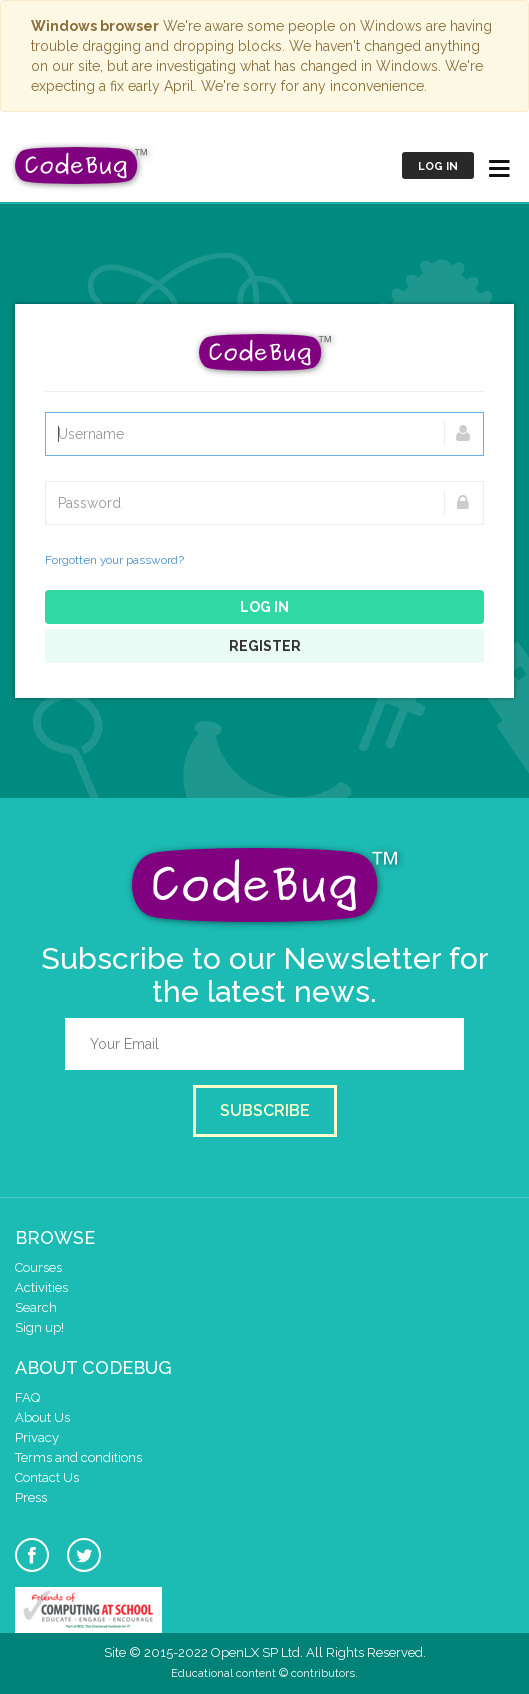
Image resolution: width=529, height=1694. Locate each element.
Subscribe (265, 1110)
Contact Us (47, 1477)
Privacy (37, 1437)
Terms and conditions (78, 1457)
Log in (438, 166)
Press (31, 1497)
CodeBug (82, 165)
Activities (41, 1287)
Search (36, 1307)
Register (265, 646)
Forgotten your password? (114, 560)
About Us (42, 1417)
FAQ (27, 1397)
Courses (38, 1267)
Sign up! (39, 1327)
